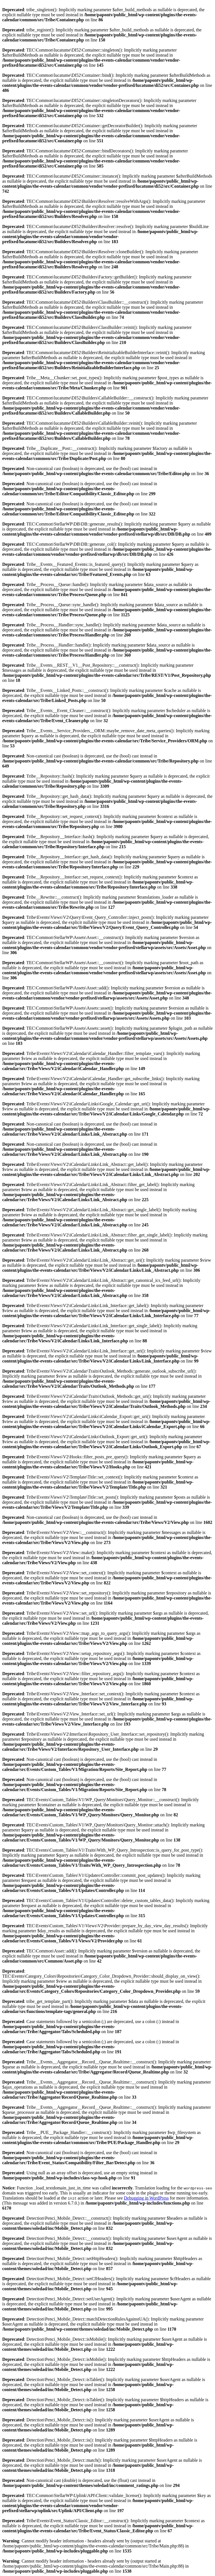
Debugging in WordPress (146, 2198)
